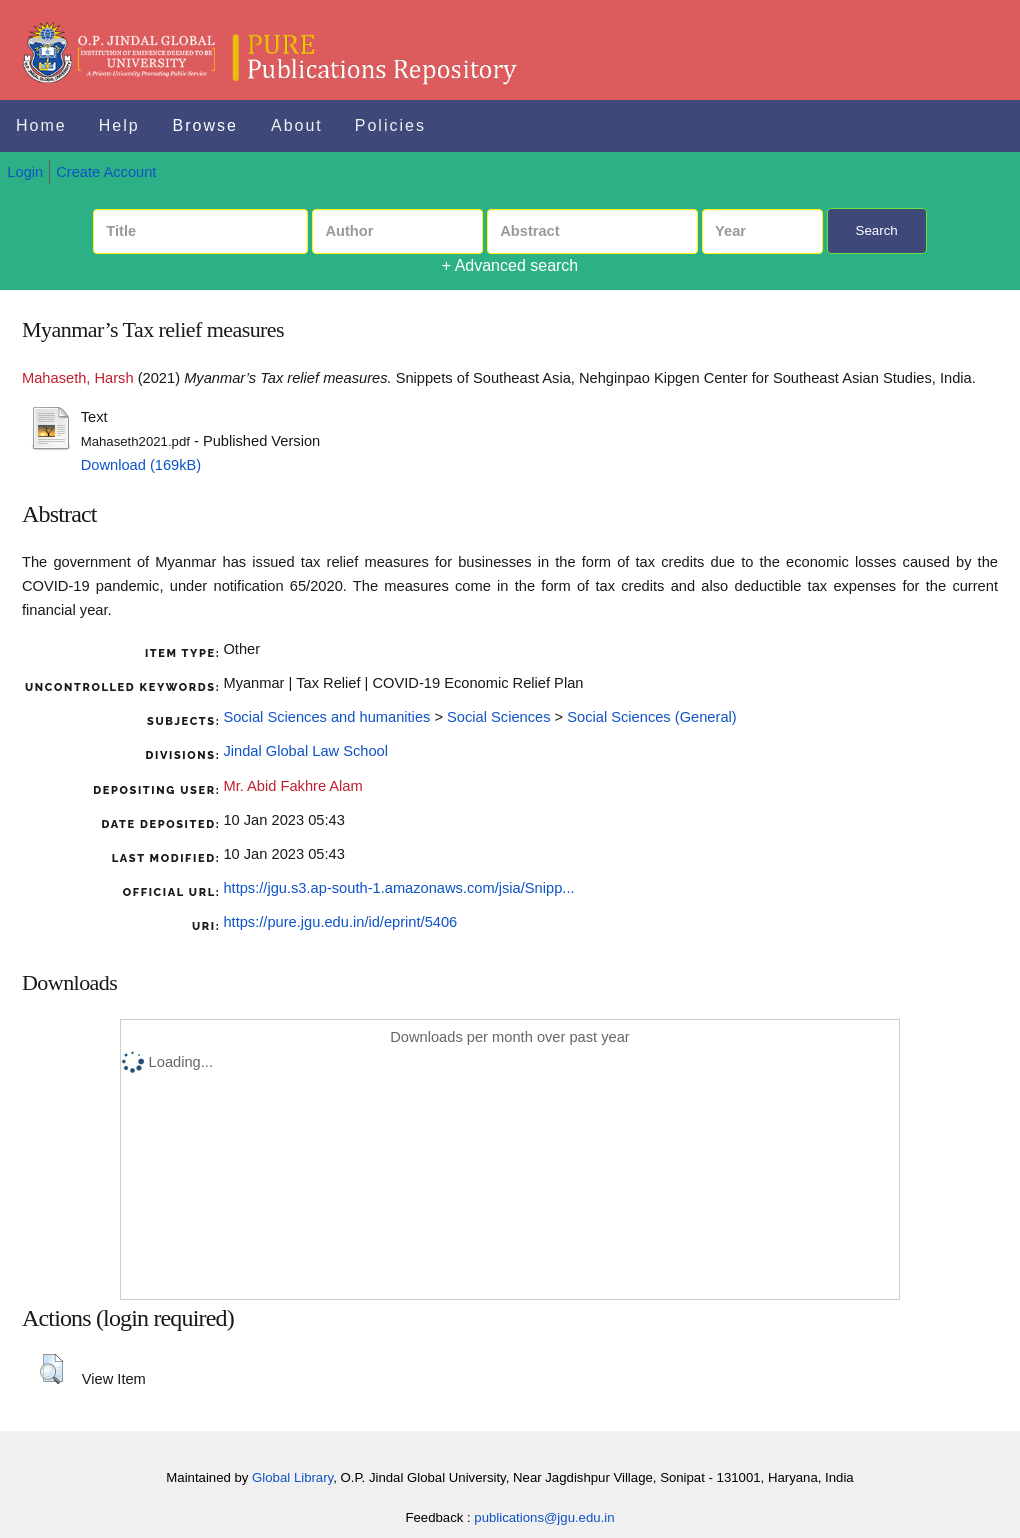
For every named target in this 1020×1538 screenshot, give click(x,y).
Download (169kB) (141, 465)
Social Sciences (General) (651, 717)
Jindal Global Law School (305, 751)
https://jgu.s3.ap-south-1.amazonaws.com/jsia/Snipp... (398, 888)
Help (119, 125)
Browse (205, 125)
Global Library (292, 1477)
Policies (390, 125)
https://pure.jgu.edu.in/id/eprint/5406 (340, 922)
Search (877, 230)
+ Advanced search (510, 265)
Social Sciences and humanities (326, 717)
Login (25, 172)
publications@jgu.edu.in (544, 1517)
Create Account (106, 172)
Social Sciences (498, 717)
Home (41, 125)
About (297, 125)
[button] (51, 1369)
